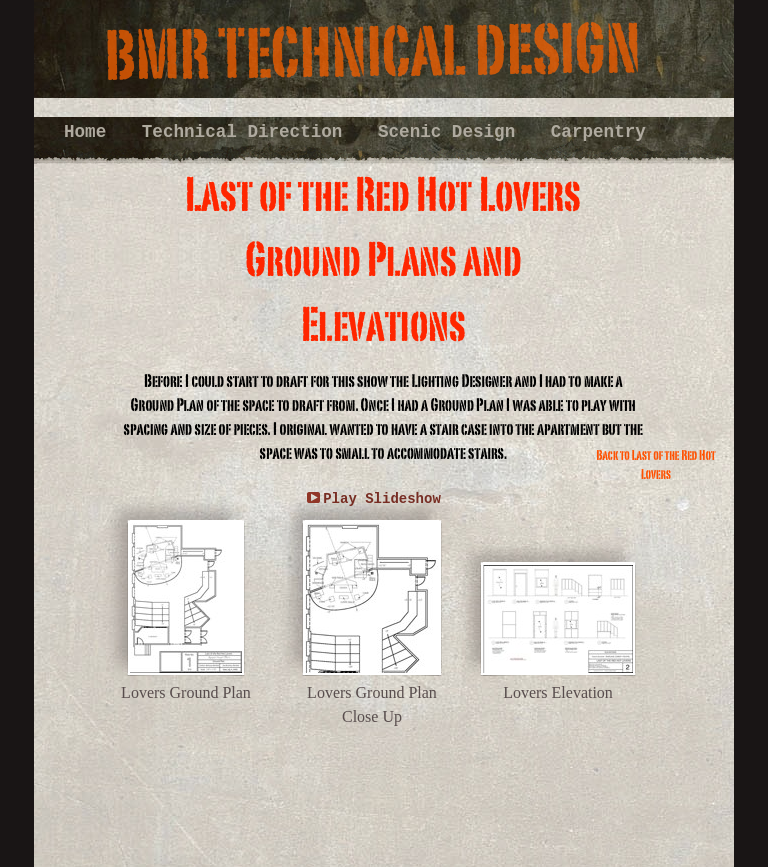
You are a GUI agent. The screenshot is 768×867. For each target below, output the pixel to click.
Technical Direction (247, 132)
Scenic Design (452, 132)
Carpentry (598, 132)
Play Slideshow (382, 499)
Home (90, 132)
